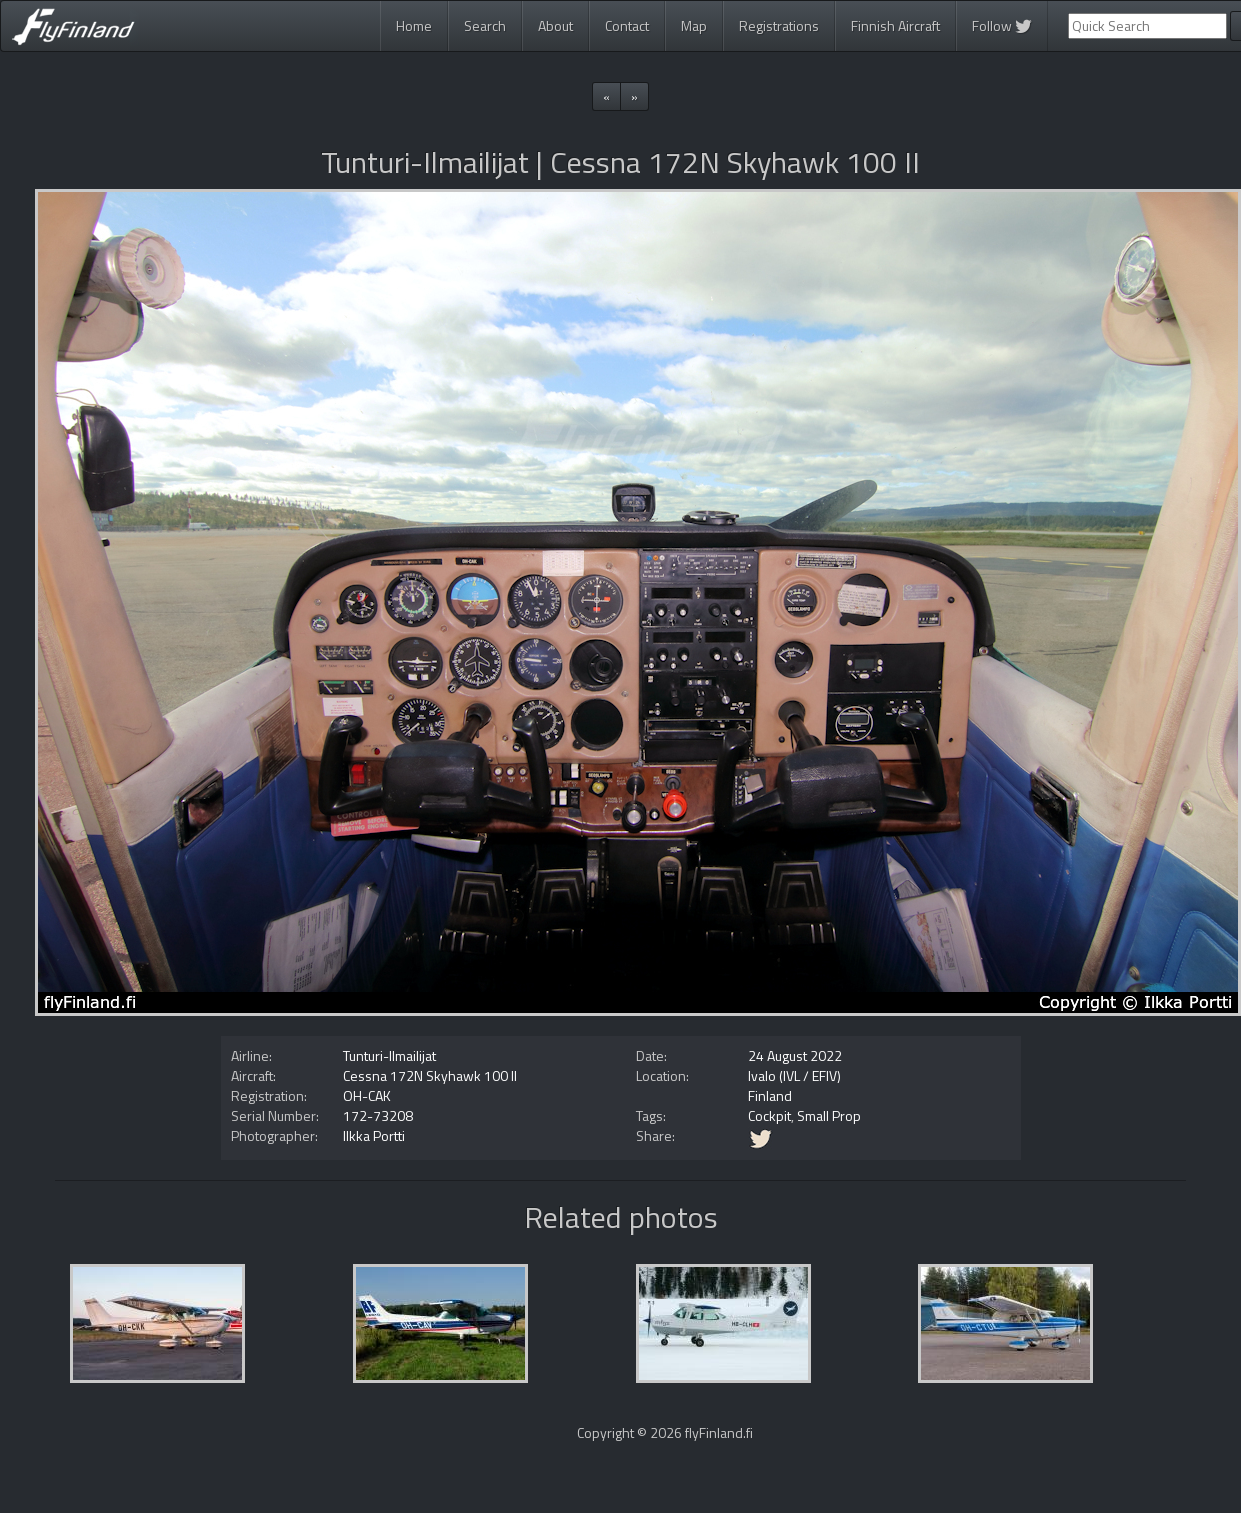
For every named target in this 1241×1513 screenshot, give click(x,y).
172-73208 (378, 1115)
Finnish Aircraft (895, 25)
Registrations (779, 25)
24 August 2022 (795, 1055)
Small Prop (829, 1115)
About (555, 25)
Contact (627, 25)
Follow (1002, 25)
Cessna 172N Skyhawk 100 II (430, 1075)
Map (694, 25)
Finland (770, 1095)
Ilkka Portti (374, 1135)
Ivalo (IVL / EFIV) (794, 1075)
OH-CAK (367, 1095)
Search (485, 25)
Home (414, 25)
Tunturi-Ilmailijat (389, 1055)
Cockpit (769, 1115)
